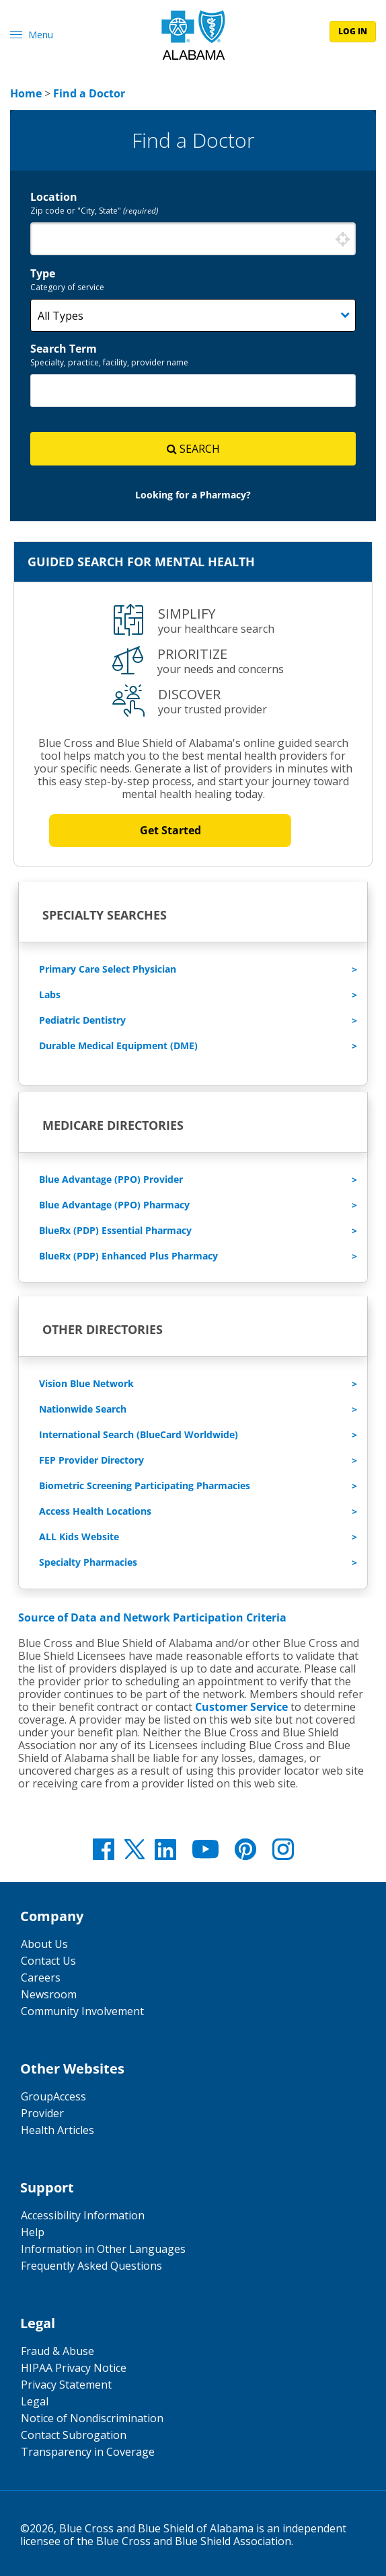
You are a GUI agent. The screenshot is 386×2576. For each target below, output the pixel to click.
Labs (50, 994)
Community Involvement (82, 2011)
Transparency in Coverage (88, 2451)
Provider (42, 2113)
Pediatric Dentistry (82, 1020)
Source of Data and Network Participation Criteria (152, 1617)
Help (32, 2232)
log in (352, 31)
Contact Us (48, 1960)
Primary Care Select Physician (107, 969)
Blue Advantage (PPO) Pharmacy (114, 1204)
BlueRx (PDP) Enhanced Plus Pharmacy (128, 1255)
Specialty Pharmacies (88, 1562)
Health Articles (57, 2130)
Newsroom (49, 1994)
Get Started (170, 830)
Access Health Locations (95, 1511)
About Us (44, 1944)
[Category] (193, 315)
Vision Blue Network (86, 1383)
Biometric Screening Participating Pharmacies (144, 1485)
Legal (34, 2401)
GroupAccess (53, 2096)
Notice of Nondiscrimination (92, 2418)
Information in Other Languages (103, 2248)
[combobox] (193, 238)
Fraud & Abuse (57, 2351)
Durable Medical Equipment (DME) (118, 1045)
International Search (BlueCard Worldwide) (138, 1434)
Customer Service (241, 1706)
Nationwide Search (82, 1409)
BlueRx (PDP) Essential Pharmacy (115, 1230)
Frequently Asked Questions (91, 2265)
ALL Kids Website (79, 1536)
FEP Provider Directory (91, 1460)
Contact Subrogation (73, 2435)
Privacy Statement (66, 2384)
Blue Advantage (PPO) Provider (111, 1179)
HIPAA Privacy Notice (73, 2367)
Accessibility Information (83, 2215)
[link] (26, 93)
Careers (41, 1977)
